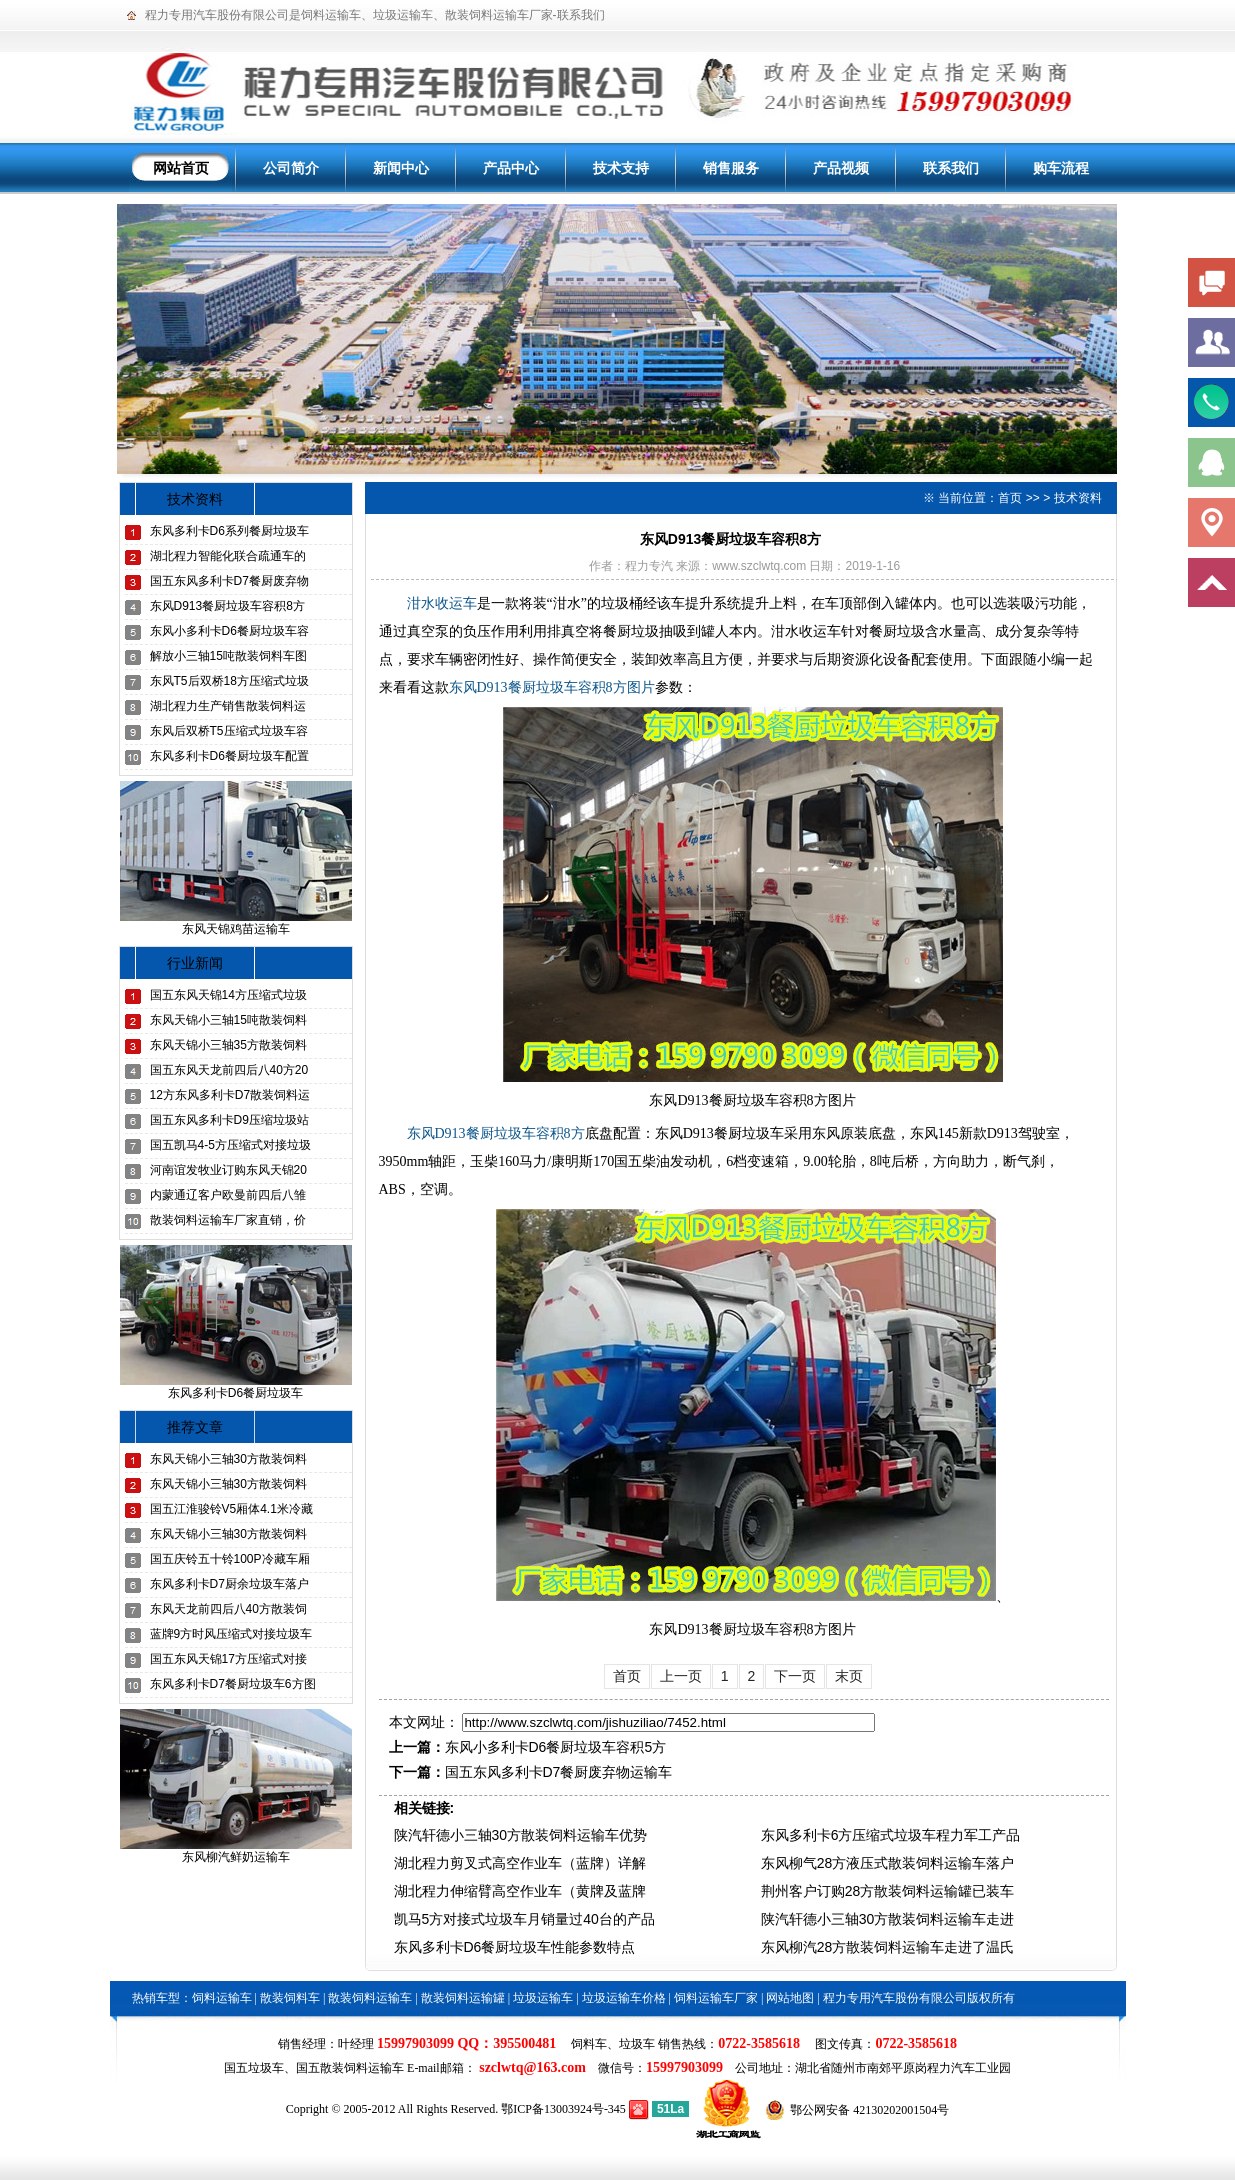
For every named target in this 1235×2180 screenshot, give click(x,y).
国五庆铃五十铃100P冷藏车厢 (230, 1559)
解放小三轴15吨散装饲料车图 (228, 656)
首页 (1010, 498)
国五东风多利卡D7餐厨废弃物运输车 (559, 1772)
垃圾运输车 (403, 15)
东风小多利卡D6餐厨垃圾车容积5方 (556, 1747)
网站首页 (181, 168)
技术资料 (195, 499)
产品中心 (511, 168)
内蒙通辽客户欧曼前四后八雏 (228, 1195)
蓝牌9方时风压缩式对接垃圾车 (231, 1634)
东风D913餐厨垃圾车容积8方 (227, 606)
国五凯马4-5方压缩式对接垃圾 (230, 1145)
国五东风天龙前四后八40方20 (229, 1070)
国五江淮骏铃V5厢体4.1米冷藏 (231, 1509)
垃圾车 (637, 2044)
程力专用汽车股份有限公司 (217, 15)
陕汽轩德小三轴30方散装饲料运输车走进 (888, 1919)
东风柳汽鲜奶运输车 (236, 1857)
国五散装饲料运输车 (350, 2068)
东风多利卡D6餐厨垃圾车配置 (229, 756)
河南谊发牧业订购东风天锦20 (228, 1170)
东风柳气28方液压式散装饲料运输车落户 (888, 1863)
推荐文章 (195, 1427)
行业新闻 (195, 963)
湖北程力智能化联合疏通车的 (228, 556)
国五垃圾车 (254, 2068)
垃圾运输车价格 (624, 1998)
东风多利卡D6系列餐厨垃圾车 (229, 531)
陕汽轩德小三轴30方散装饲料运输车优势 (521, 1835)
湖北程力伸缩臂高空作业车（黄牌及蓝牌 (520, 1891)
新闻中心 (401, 168)
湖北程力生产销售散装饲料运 (228, 706)
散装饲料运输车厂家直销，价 (228, 1220)
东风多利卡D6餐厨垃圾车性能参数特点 (515, 1947)
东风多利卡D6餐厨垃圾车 (235, 1393)
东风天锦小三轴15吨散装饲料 (228, 1020)
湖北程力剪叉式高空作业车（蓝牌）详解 (520, 1863)
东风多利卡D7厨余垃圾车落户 (229, 1584)
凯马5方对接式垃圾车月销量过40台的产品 (524, 1919)
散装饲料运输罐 (463, 1998)
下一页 (795, 1676)
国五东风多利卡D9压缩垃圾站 (229, 1120)
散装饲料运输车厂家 (499, 15)
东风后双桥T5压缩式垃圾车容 (229, 731)
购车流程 (1061, 168)
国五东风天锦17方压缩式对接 (228, 1659)
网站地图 (790, 1998)
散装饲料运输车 (370, 1998)
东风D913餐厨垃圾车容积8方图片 (552, 687)
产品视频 (841, 168)
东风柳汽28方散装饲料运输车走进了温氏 (888, 1947)
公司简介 (291, 168)
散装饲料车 (290, 1998)
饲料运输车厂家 (716, 1998)
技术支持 (621, 168)
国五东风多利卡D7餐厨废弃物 (229, 581)
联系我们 (581, 15)
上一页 (681, 1676)
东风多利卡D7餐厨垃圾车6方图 (233, 1684)
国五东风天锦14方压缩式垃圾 (228, 995)
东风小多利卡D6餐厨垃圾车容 (229, 631)
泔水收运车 (442, 603)
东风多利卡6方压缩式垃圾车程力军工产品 (891, 1835)
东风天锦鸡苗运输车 (236, 929)
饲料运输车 (331, 15)
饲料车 (589, 2044)
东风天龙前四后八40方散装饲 (228, 1609)
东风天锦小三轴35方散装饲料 (228, 1045)
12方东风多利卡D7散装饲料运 (230, 1095)
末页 (849, 1676)
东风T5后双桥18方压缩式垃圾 (229, 681)
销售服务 (731, 168)
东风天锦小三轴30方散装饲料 (228, 1459)
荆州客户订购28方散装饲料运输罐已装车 (888, 1891)
